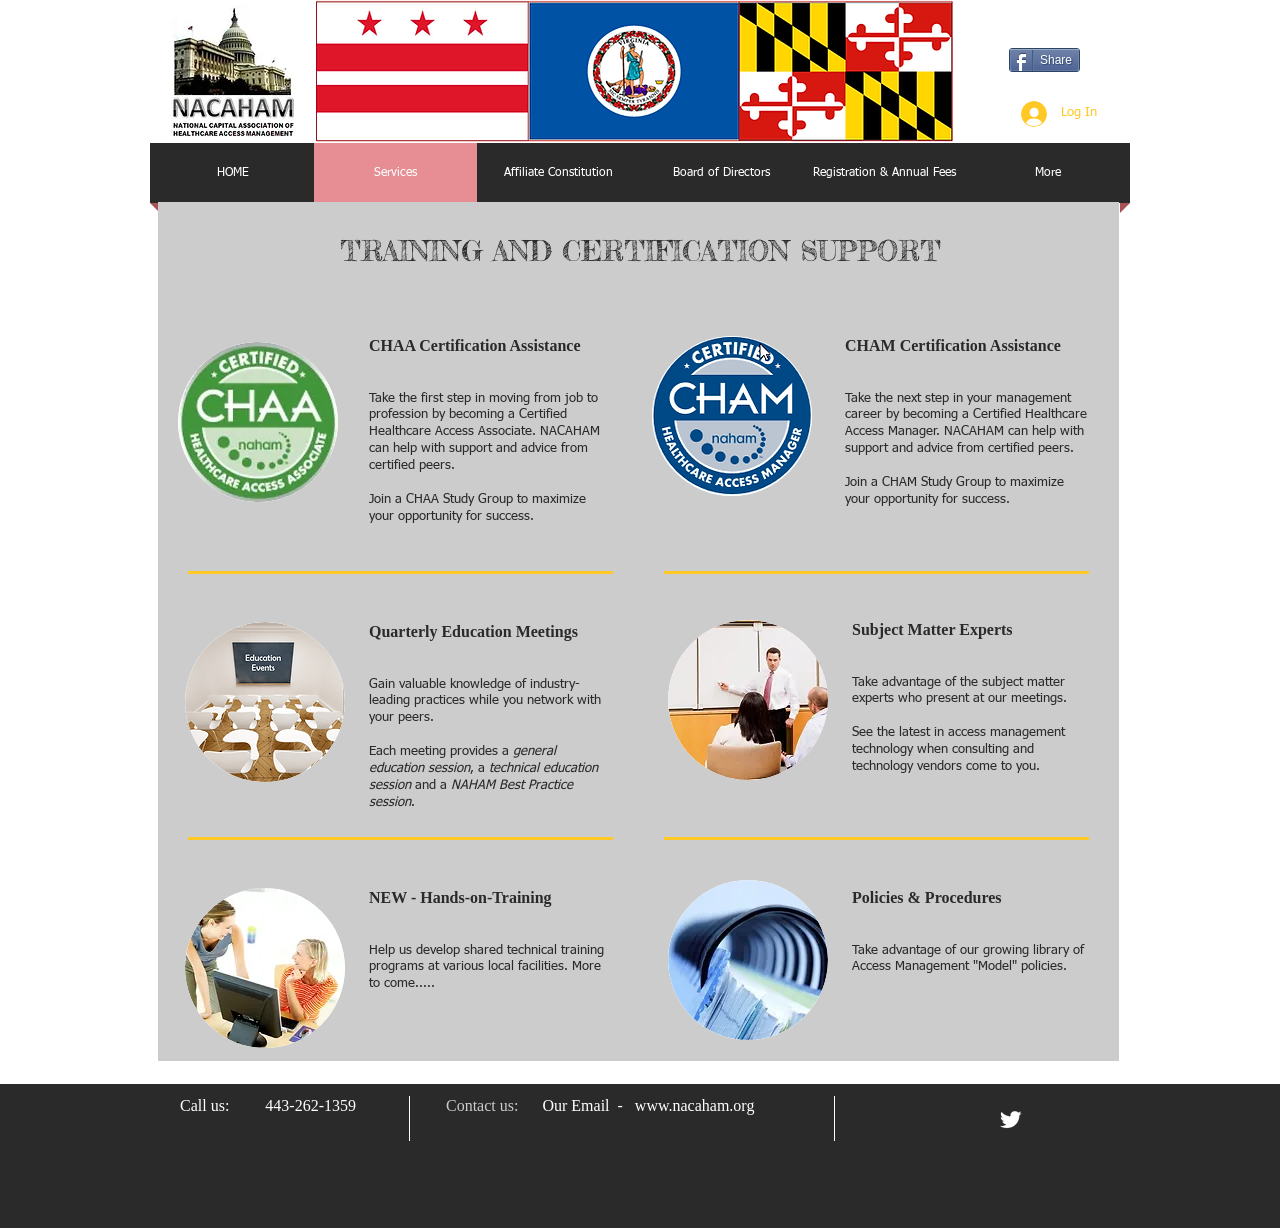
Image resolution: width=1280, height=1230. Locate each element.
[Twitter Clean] (1010, 1119)
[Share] (1044, 60)
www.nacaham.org (695, 1105)
